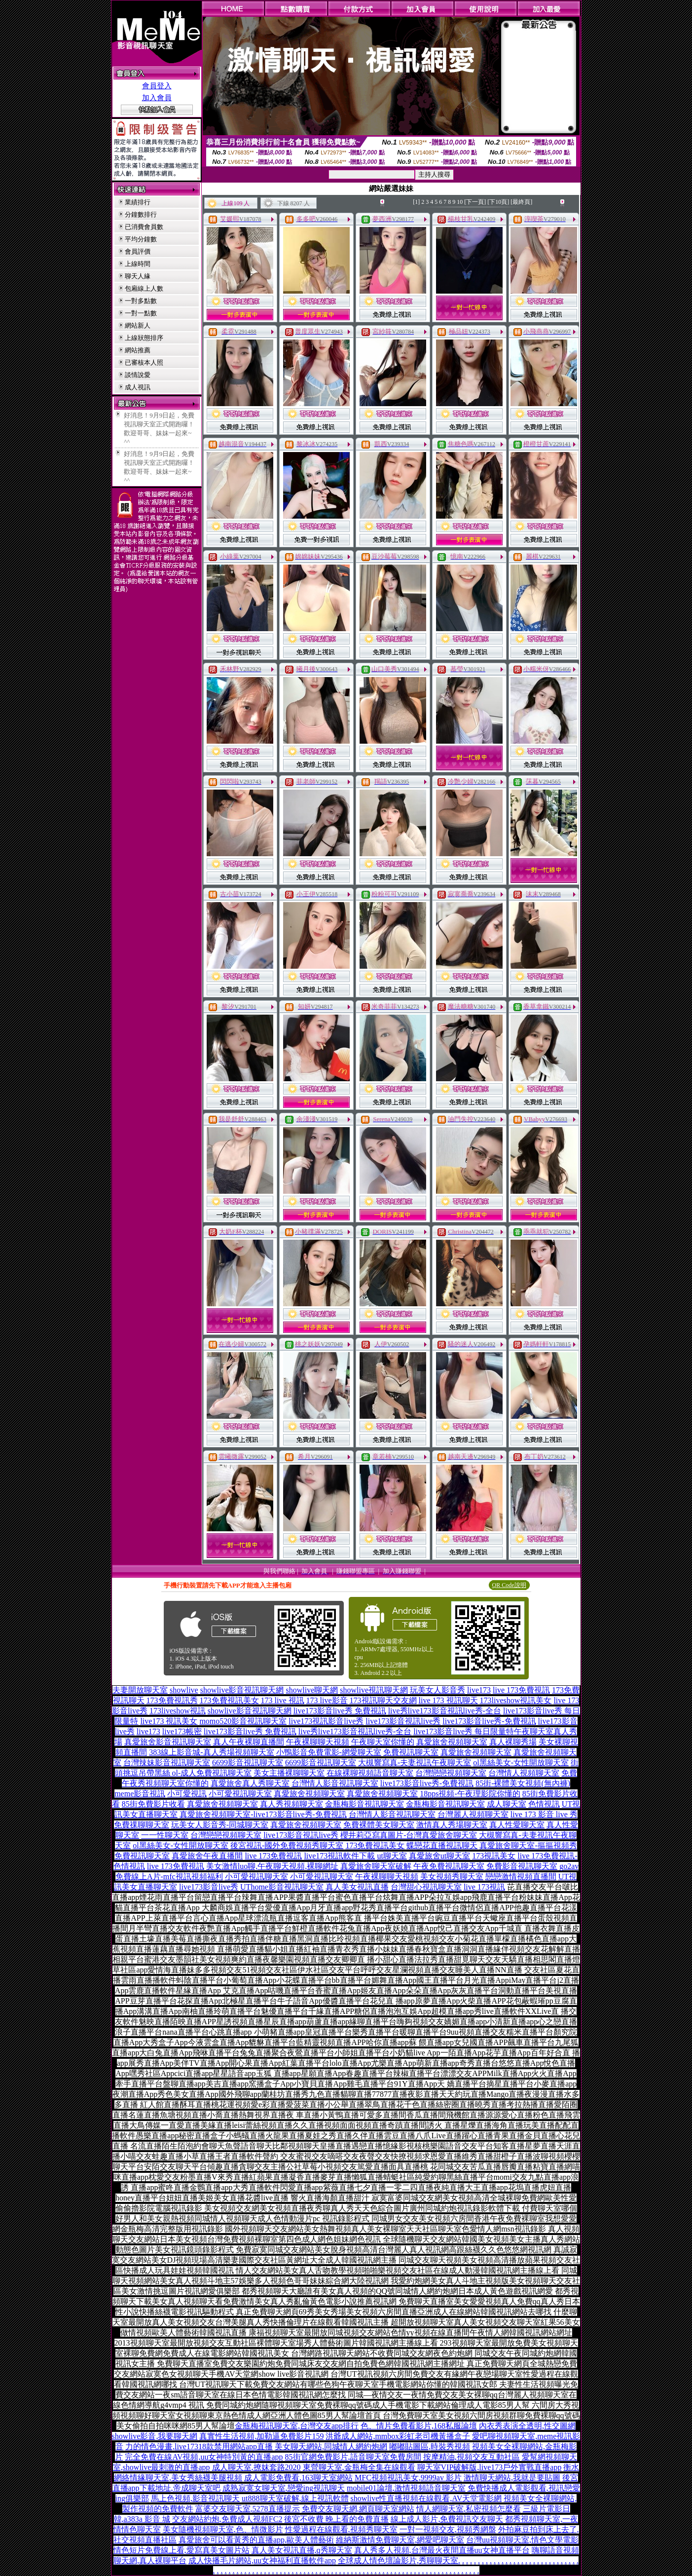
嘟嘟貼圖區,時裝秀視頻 (429, 2446)
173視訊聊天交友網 (383, 1700)
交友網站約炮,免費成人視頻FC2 (227, 2519)
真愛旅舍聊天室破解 (375, 1866)
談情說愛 (137, 375)
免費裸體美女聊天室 (378, 1824)
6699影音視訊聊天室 (247, 1762)
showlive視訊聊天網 (374, 1690)
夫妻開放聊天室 (140, 1690)
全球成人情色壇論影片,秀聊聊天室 (398, 2560)
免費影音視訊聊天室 (521, 1866)
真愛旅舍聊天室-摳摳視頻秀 (528, 1845)
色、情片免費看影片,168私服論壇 (419, 2426)
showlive (184, 1690)
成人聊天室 (506, 1804)
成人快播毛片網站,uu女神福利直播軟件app (262, 2560)
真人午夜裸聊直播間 (248, 1742)
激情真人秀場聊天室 (451, 1824)
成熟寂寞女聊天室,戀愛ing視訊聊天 (283, 2488)
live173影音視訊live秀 (402, 1721)
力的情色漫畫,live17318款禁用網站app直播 (199, 2446)
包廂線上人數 (144, 288)
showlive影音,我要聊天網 (155, 2436)
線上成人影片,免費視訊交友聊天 (447, 2519)
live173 (479, 1690)
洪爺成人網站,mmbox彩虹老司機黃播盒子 (398, 2436)
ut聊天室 (391, 1856)
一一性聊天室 (164, 1835)
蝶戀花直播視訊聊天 (441, 1845)
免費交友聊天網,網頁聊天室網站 (358, 2508)
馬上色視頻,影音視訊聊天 (195, 2498)
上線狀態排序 (144, 337)
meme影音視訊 (139, 1793)
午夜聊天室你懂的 (382, 1742)
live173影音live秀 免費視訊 (339, 1710)
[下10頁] (498, 201)
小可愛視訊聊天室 (240, 1793)
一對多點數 (141, 300)
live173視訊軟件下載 (339, 1856)
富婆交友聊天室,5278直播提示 (247, 2508)
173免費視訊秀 (172, 1700)
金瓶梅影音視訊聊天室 (364, 1804)
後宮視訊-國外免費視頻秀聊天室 (286, 1845)
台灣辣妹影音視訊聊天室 (166, 1762)
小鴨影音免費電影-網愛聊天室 (328, 1752)
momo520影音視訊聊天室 (243, 1721)
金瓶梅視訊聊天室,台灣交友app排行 (297, 2426)
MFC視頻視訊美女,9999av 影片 (408, 2477)
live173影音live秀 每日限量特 (463, 1731)
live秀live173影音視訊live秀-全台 (444, 1710)
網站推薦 (137, 350)
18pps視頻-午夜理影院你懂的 (470, 1793)
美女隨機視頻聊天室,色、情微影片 (223, 2529)
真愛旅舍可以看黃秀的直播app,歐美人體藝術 (256, 2540)
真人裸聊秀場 (513, 1742)
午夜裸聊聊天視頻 (317, 1742)
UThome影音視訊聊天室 (282, 1887)
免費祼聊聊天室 (141, 1824)
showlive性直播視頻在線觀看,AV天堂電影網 (426, 2498)
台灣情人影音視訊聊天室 (334, 1783)
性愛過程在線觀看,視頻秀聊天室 (341, 2529)
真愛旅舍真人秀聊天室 (250, 1783)
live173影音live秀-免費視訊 (489, 1721)
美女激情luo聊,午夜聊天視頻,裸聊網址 (272, 1866)
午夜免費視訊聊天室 (448, 1866)
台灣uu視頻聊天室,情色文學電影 (522, 2540)
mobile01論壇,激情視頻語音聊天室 (406, 2488)
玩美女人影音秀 (437, 1690)
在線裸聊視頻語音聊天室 (370, 1773)
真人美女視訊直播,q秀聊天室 (302, 2550)
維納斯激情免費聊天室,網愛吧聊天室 (400, 2540)
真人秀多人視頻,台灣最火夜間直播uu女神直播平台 (442, 2550)
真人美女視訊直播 (357, 1887)
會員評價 (137, 251)
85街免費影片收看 (153, 1804)
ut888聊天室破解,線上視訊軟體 (295, 2498)
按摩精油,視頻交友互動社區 (471, 2457)
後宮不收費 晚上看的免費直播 (336, 2519)
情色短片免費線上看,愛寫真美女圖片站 (181, 2550)
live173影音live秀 (208, 1887)
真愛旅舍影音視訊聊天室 (167, 1742)
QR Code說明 (509, 1585)
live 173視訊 (484, 1887)
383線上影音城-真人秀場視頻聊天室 (211, 1752)
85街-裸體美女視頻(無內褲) (522, 1783)
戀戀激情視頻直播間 (520, 1876)
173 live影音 (327, 1700)
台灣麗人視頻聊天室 (473, 1814)
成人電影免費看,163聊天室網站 (298, 2477)
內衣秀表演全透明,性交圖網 (527, 2426)
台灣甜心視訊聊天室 (426, 1887)
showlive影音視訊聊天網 (242, 1690)
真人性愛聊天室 (517, 1824)
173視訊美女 (493, 1856)
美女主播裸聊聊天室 (289, 1773)
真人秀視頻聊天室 (291, 1804)
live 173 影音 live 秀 (544, 1814)
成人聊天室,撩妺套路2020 (256, 2467)
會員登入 (157, 86)
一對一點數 (141, 313)
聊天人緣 (137, 276)
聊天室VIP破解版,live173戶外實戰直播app (489, 2467)
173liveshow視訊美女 (516, 1700)
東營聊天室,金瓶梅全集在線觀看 (359, 2467)
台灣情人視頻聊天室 (523, 1773)
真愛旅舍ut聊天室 (439, 1856)
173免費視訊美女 (229, 1700)
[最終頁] (521, 201)
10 (460, 201)
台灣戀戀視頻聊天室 (450, 1773)
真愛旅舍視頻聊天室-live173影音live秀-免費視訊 (263, 1814)
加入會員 (157, 98)
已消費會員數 (144, 226)
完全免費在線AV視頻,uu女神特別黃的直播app (204, 2457)
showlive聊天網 (312, 1690)
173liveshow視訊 (177, 1710)
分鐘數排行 (141, 214)
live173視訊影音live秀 (326, 1721)
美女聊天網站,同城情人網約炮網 (331, 2446)
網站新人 (137, 325)
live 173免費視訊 (521, 1690)
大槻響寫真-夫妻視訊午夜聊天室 (414, 1762)
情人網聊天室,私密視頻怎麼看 (468, 2508)
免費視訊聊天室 (410, 1752)
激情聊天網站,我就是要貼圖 (512, 2477)
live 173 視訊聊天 (448, 1700)
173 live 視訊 (282, 1700)
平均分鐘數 (141, 239)
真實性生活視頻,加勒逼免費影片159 (261, 2436)
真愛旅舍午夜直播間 (207, 1856)
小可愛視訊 (187, 1793)
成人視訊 (137, 387)
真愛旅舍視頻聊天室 (451, 1742)
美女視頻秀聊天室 (451, 1876)
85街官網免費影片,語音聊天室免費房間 (353, 2457)
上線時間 (137, 263)
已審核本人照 (144, 362)
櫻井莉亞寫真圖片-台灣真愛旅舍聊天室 (408, 1835)
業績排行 (137, 202)
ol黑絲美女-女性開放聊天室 (521, 1762)
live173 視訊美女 (168, 1721)
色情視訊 (544, 1804)
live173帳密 (182, 1731)
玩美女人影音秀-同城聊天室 (219, 1824)
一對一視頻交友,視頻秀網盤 (448, 2529)
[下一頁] (475, 201)
